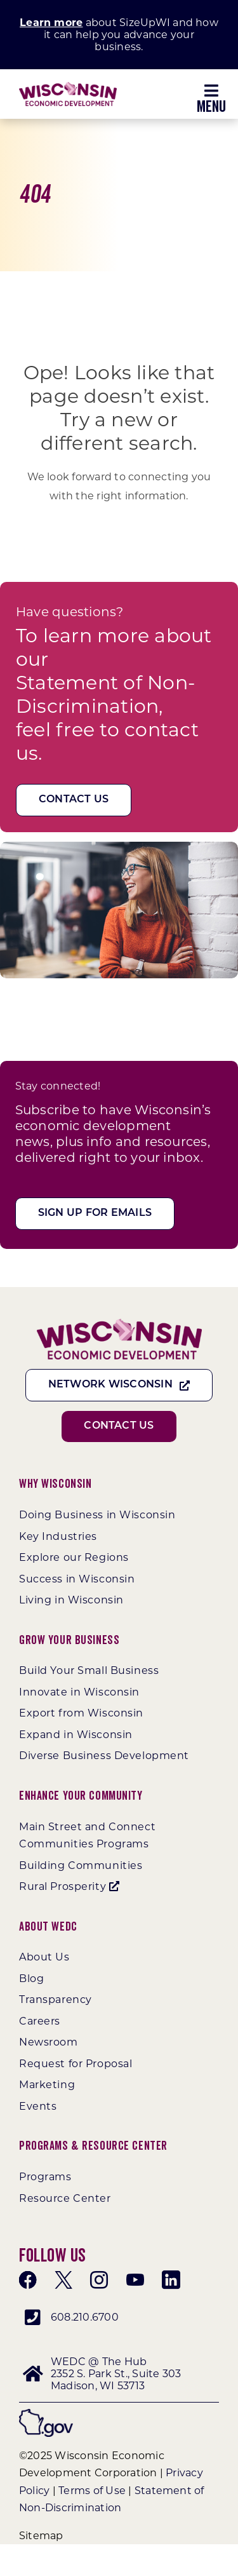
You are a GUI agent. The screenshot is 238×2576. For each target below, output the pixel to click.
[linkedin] (171, 2280)
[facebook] (28, 2280)
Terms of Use (92, 2491)
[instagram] (99, 2280)
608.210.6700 (85, 2317)
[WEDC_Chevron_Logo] (68, 86)
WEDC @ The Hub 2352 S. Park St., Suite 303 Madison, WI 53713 (116, 2374)
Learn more (51, 23)
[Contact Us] (73, 800)
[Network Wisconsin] (119, 1385)
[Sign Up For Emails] (95, 1213)
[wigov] (46, 2413)
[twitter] (63, 2280)
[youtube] (135, 2280)
